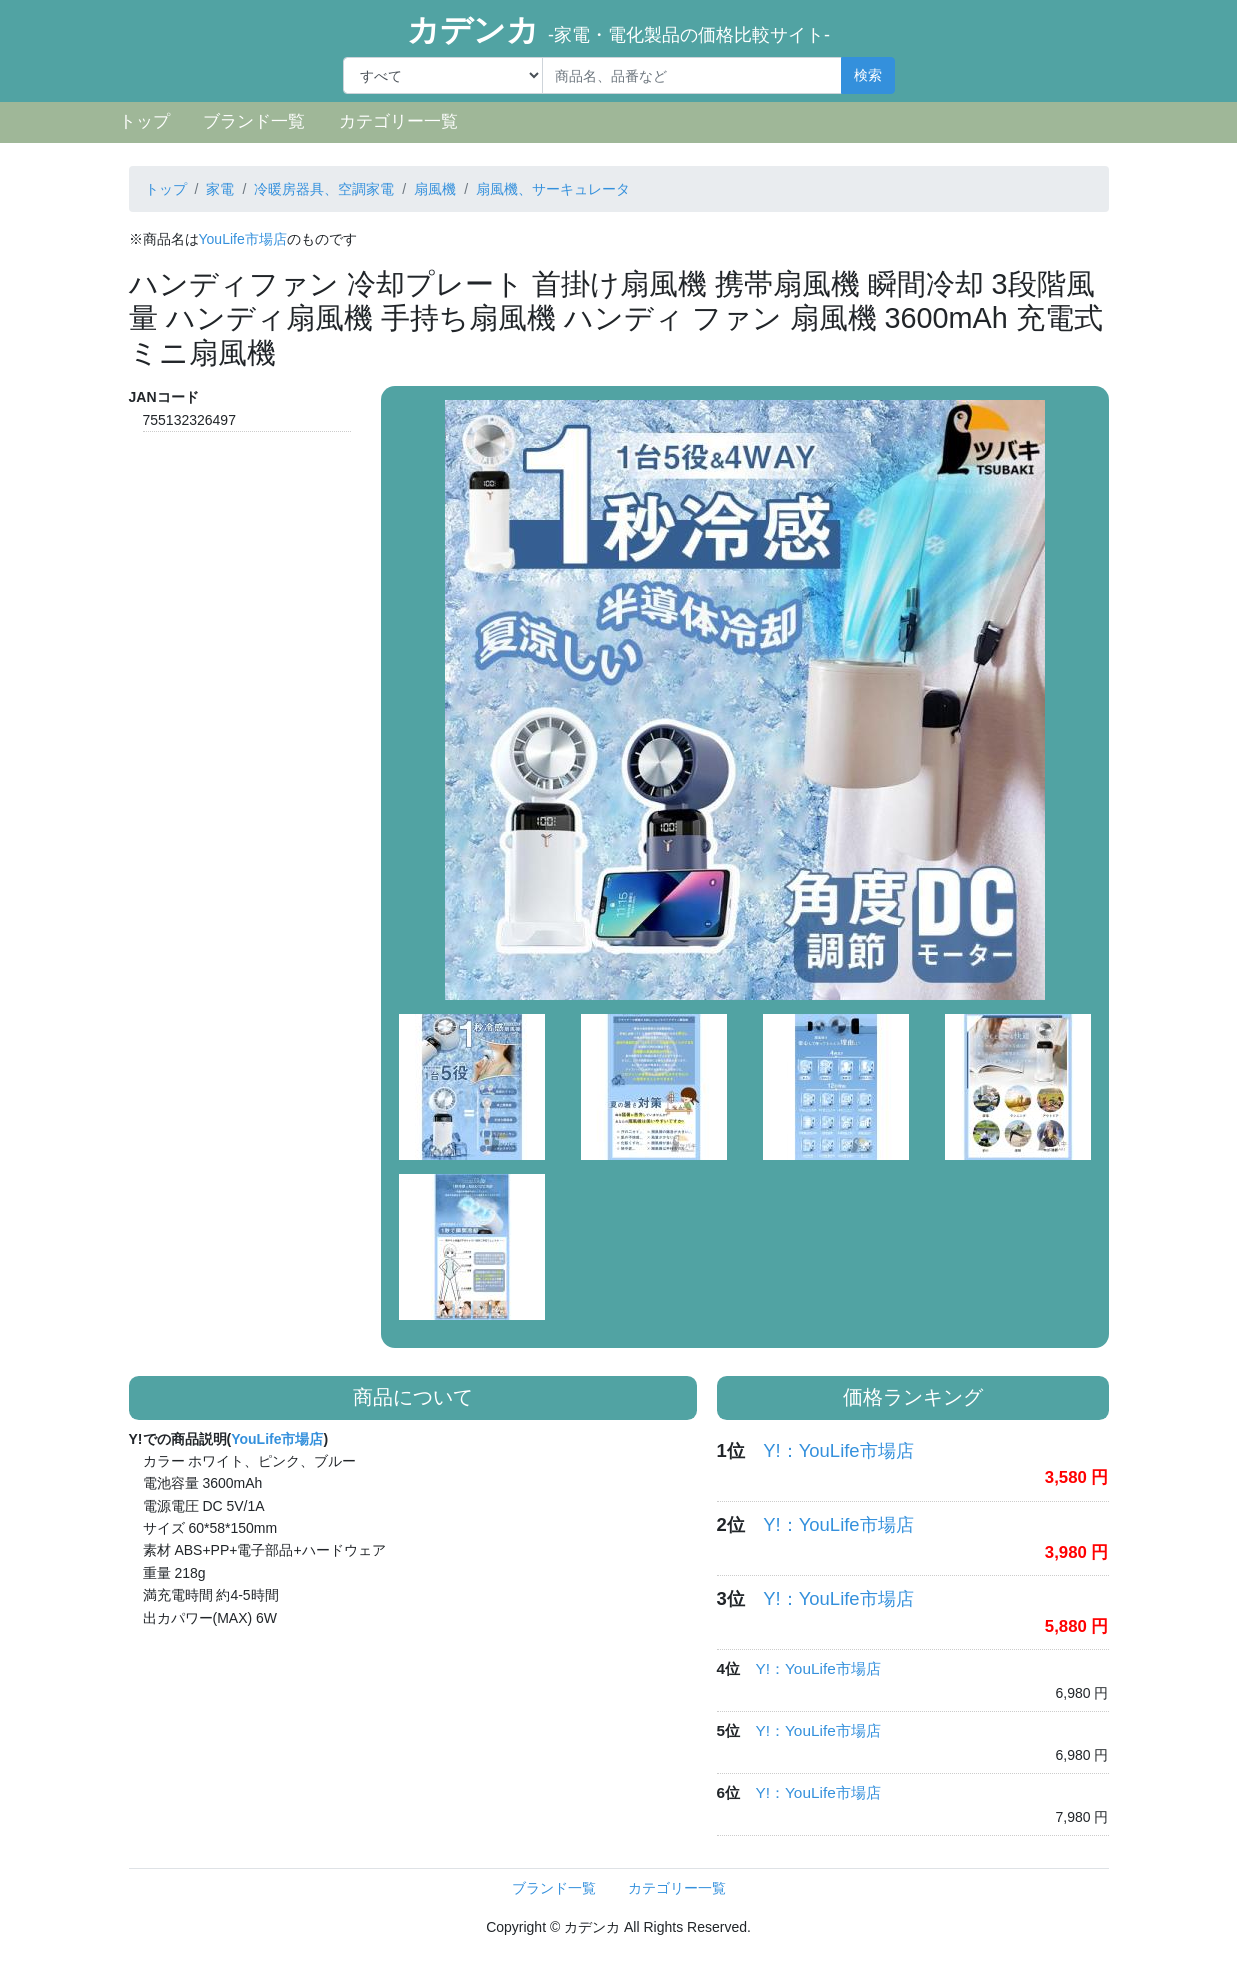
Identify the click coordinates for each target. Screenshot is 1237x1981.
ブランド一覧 (254, 121)
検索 (868, 75)
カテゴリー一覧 (398, 121)
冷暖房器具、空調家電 (324, 189)
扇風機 (435, 189)
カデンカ (618, 30)
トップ (144, 121)
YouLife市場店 (243, 239)
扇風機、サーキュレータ (553, 189)
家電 (220, 189)
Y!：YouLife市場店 (838, 1450)
